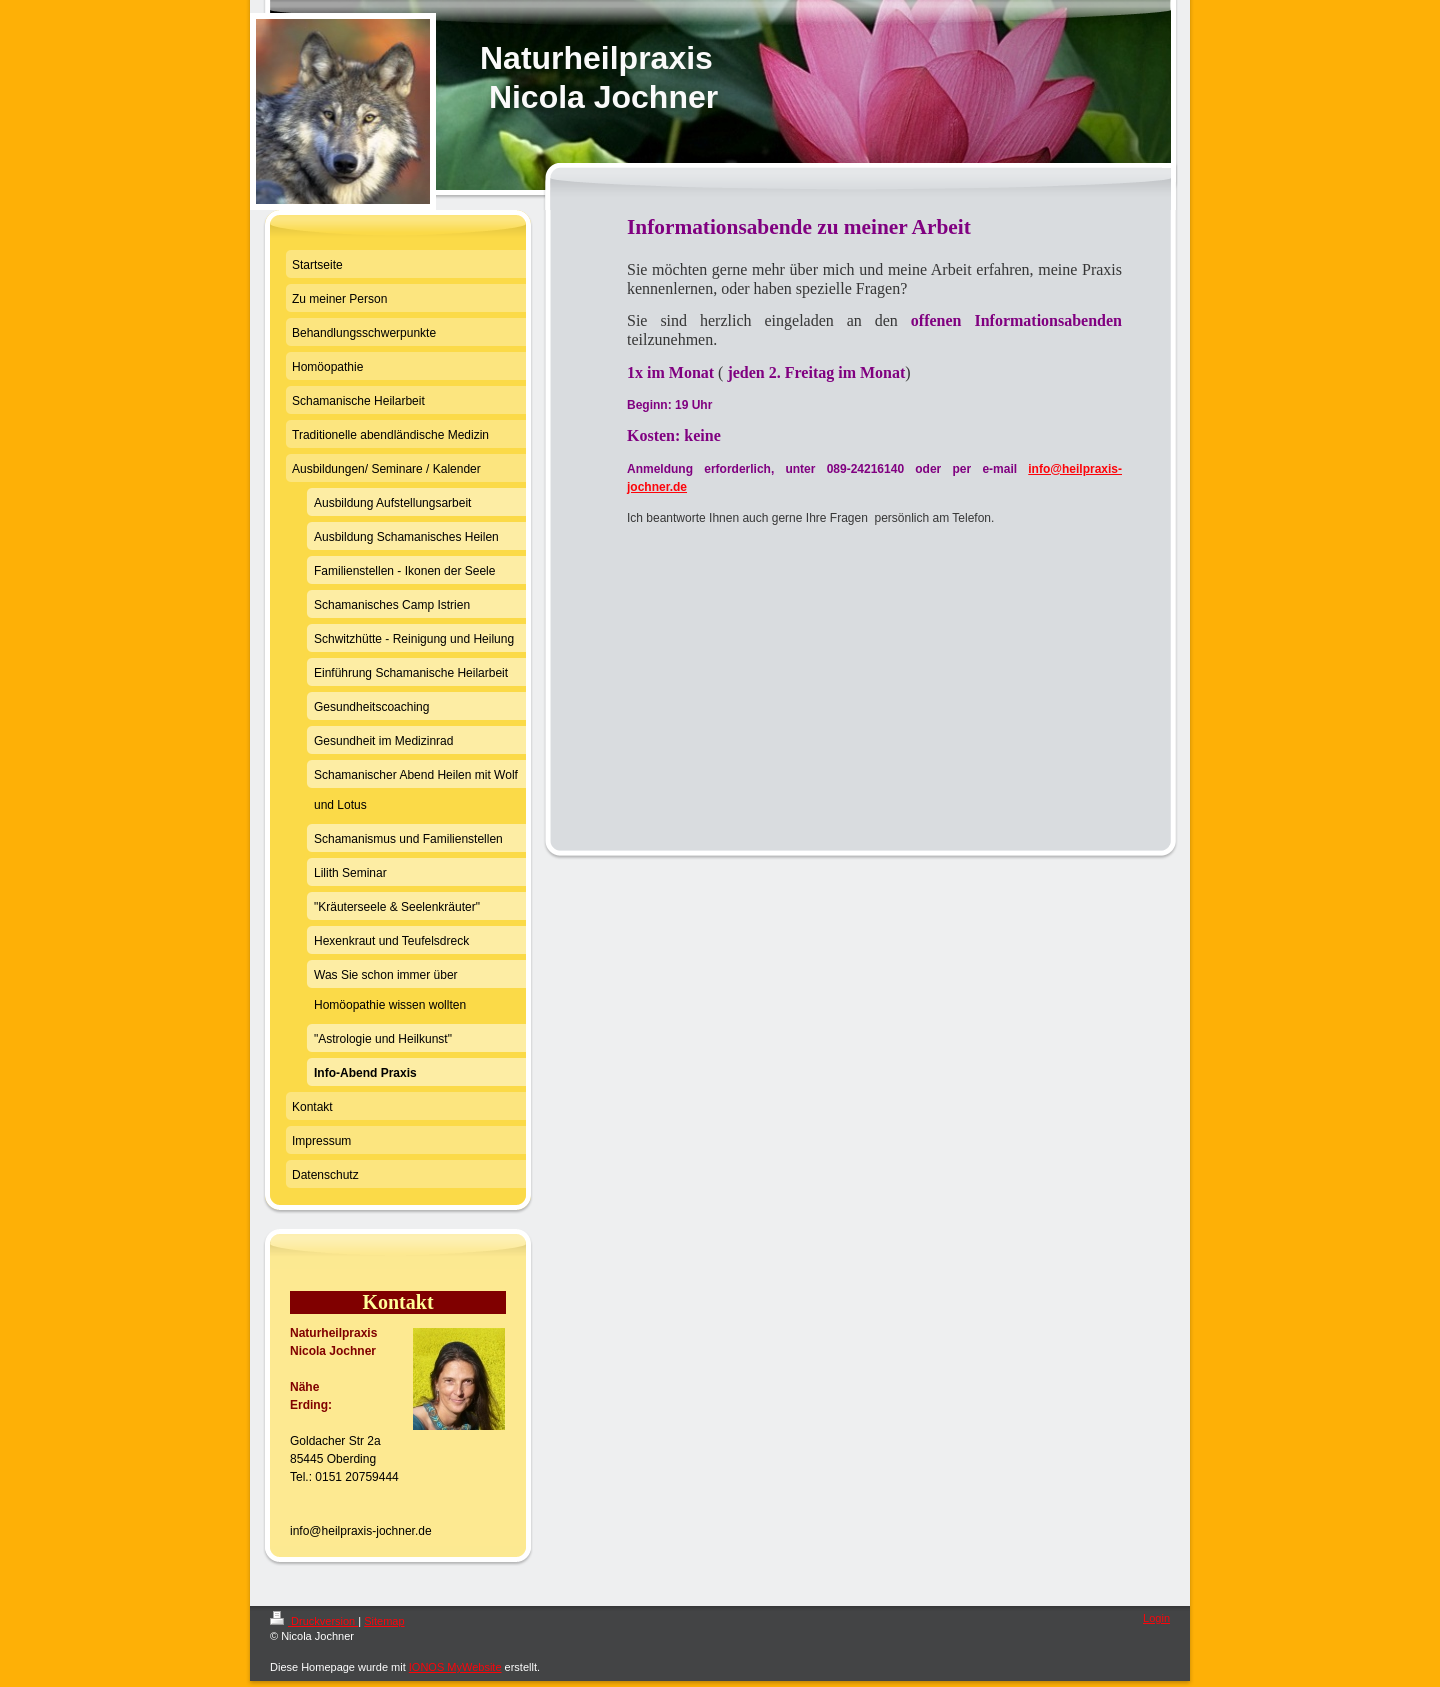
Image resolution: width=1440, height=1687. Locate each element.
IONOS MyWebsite (455, 1667)
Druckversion (314, 1621)
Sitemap (384, 1621)
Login (1156, 1618)
